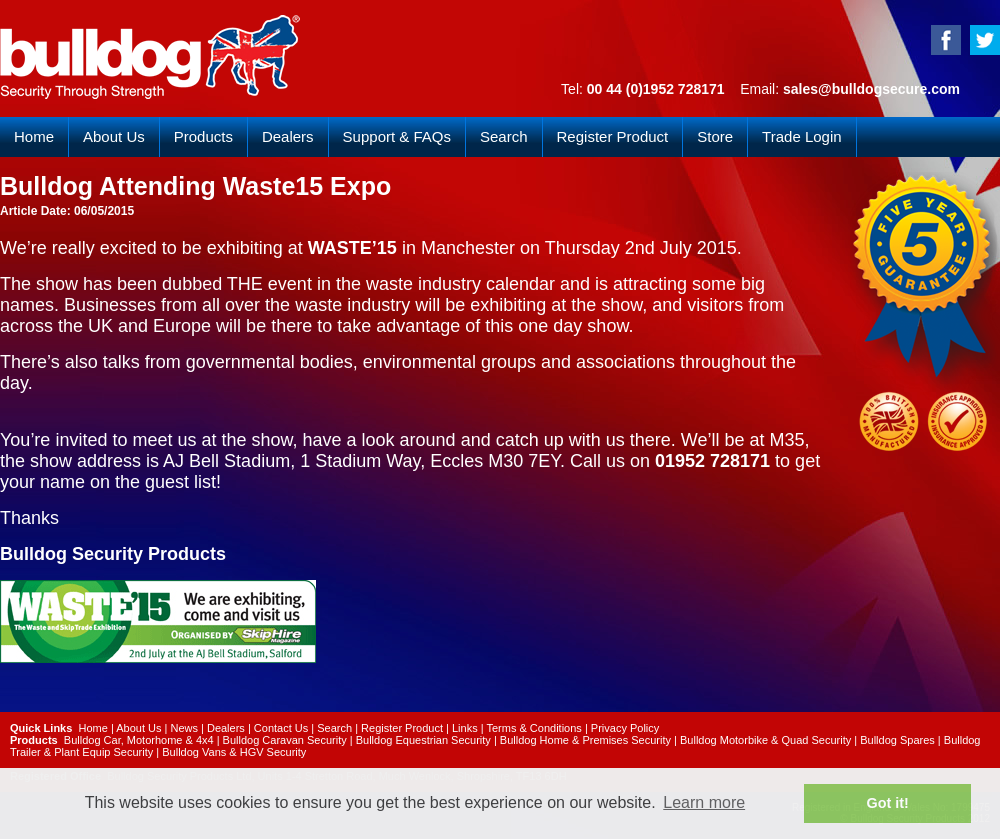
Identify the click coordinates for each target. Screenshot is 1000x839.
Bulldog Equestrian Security (423, 740)
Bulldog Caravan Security (285, 740)
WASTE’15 (352, 248)
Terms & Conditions (533, 728)
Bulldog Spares (897, 740)
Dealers (288, 136)
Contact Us (281, 728)
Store (715, 136)
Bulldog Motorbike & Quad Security (765, 740)
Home (34, 136)
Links (465, 728)
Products (203, 136)
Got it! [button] (888, 803)
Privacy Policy (625, 728)
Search (504, 136)
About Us (114, 136)
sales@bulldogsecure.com (871, 89)
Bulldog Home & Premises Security (585, 740)
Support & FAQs (397, 136)
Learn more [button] (704, 802)
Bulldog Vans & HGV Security (234, 752)
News (184, 728)
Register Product (613, 136)
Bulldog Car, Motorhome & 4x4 (139, 740)
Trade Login (802, 136)
